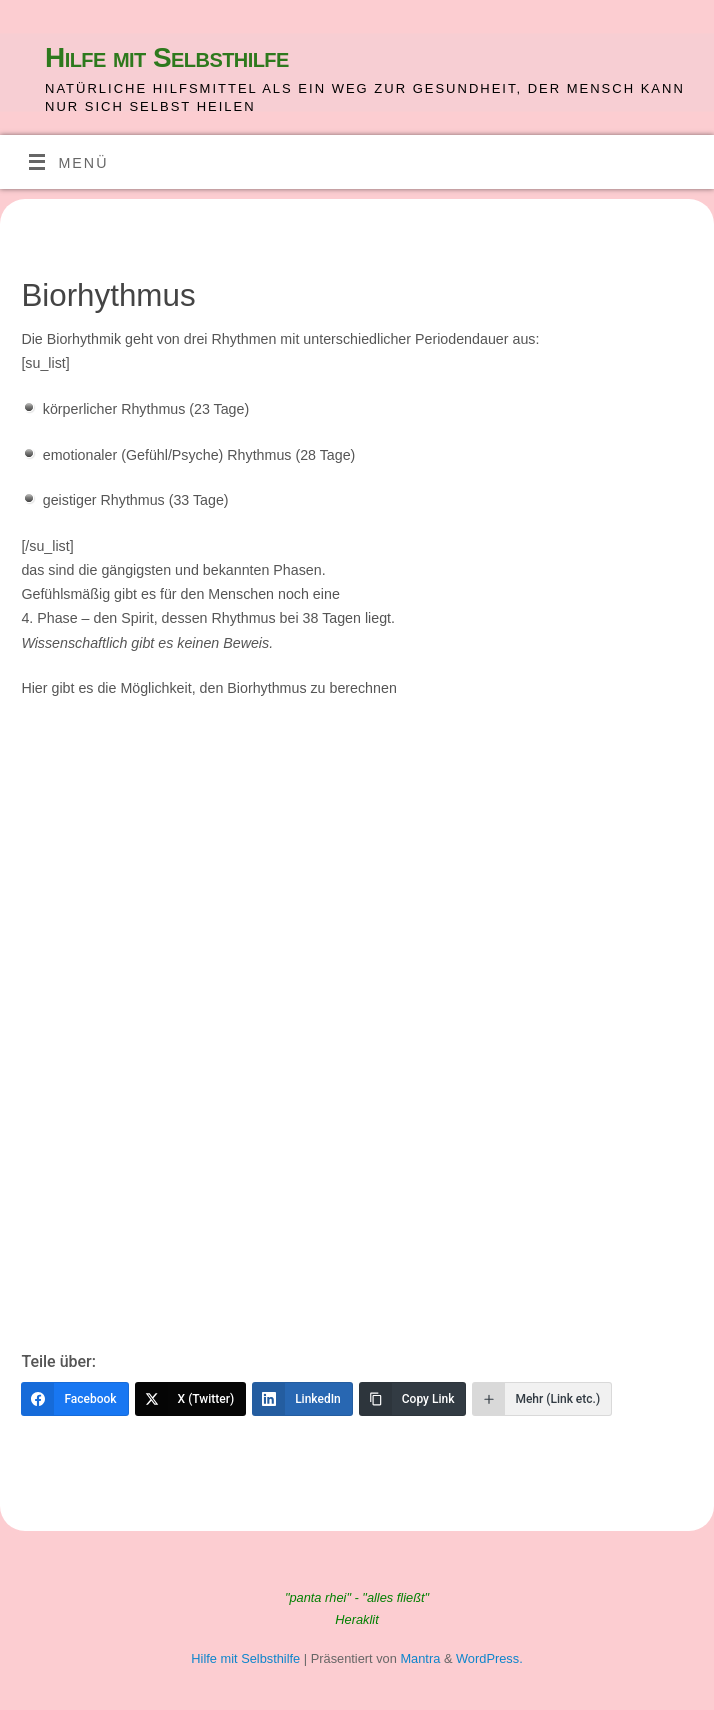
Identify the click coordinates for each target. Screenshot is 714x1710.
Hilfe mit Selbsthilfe (167, 57)
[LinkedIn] (302, 1399)
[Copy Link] (413, 1399)
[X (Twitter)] (191, 1399)
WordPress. (489, 1658)
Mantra (420, 1658)
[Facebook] (74, 1399)
